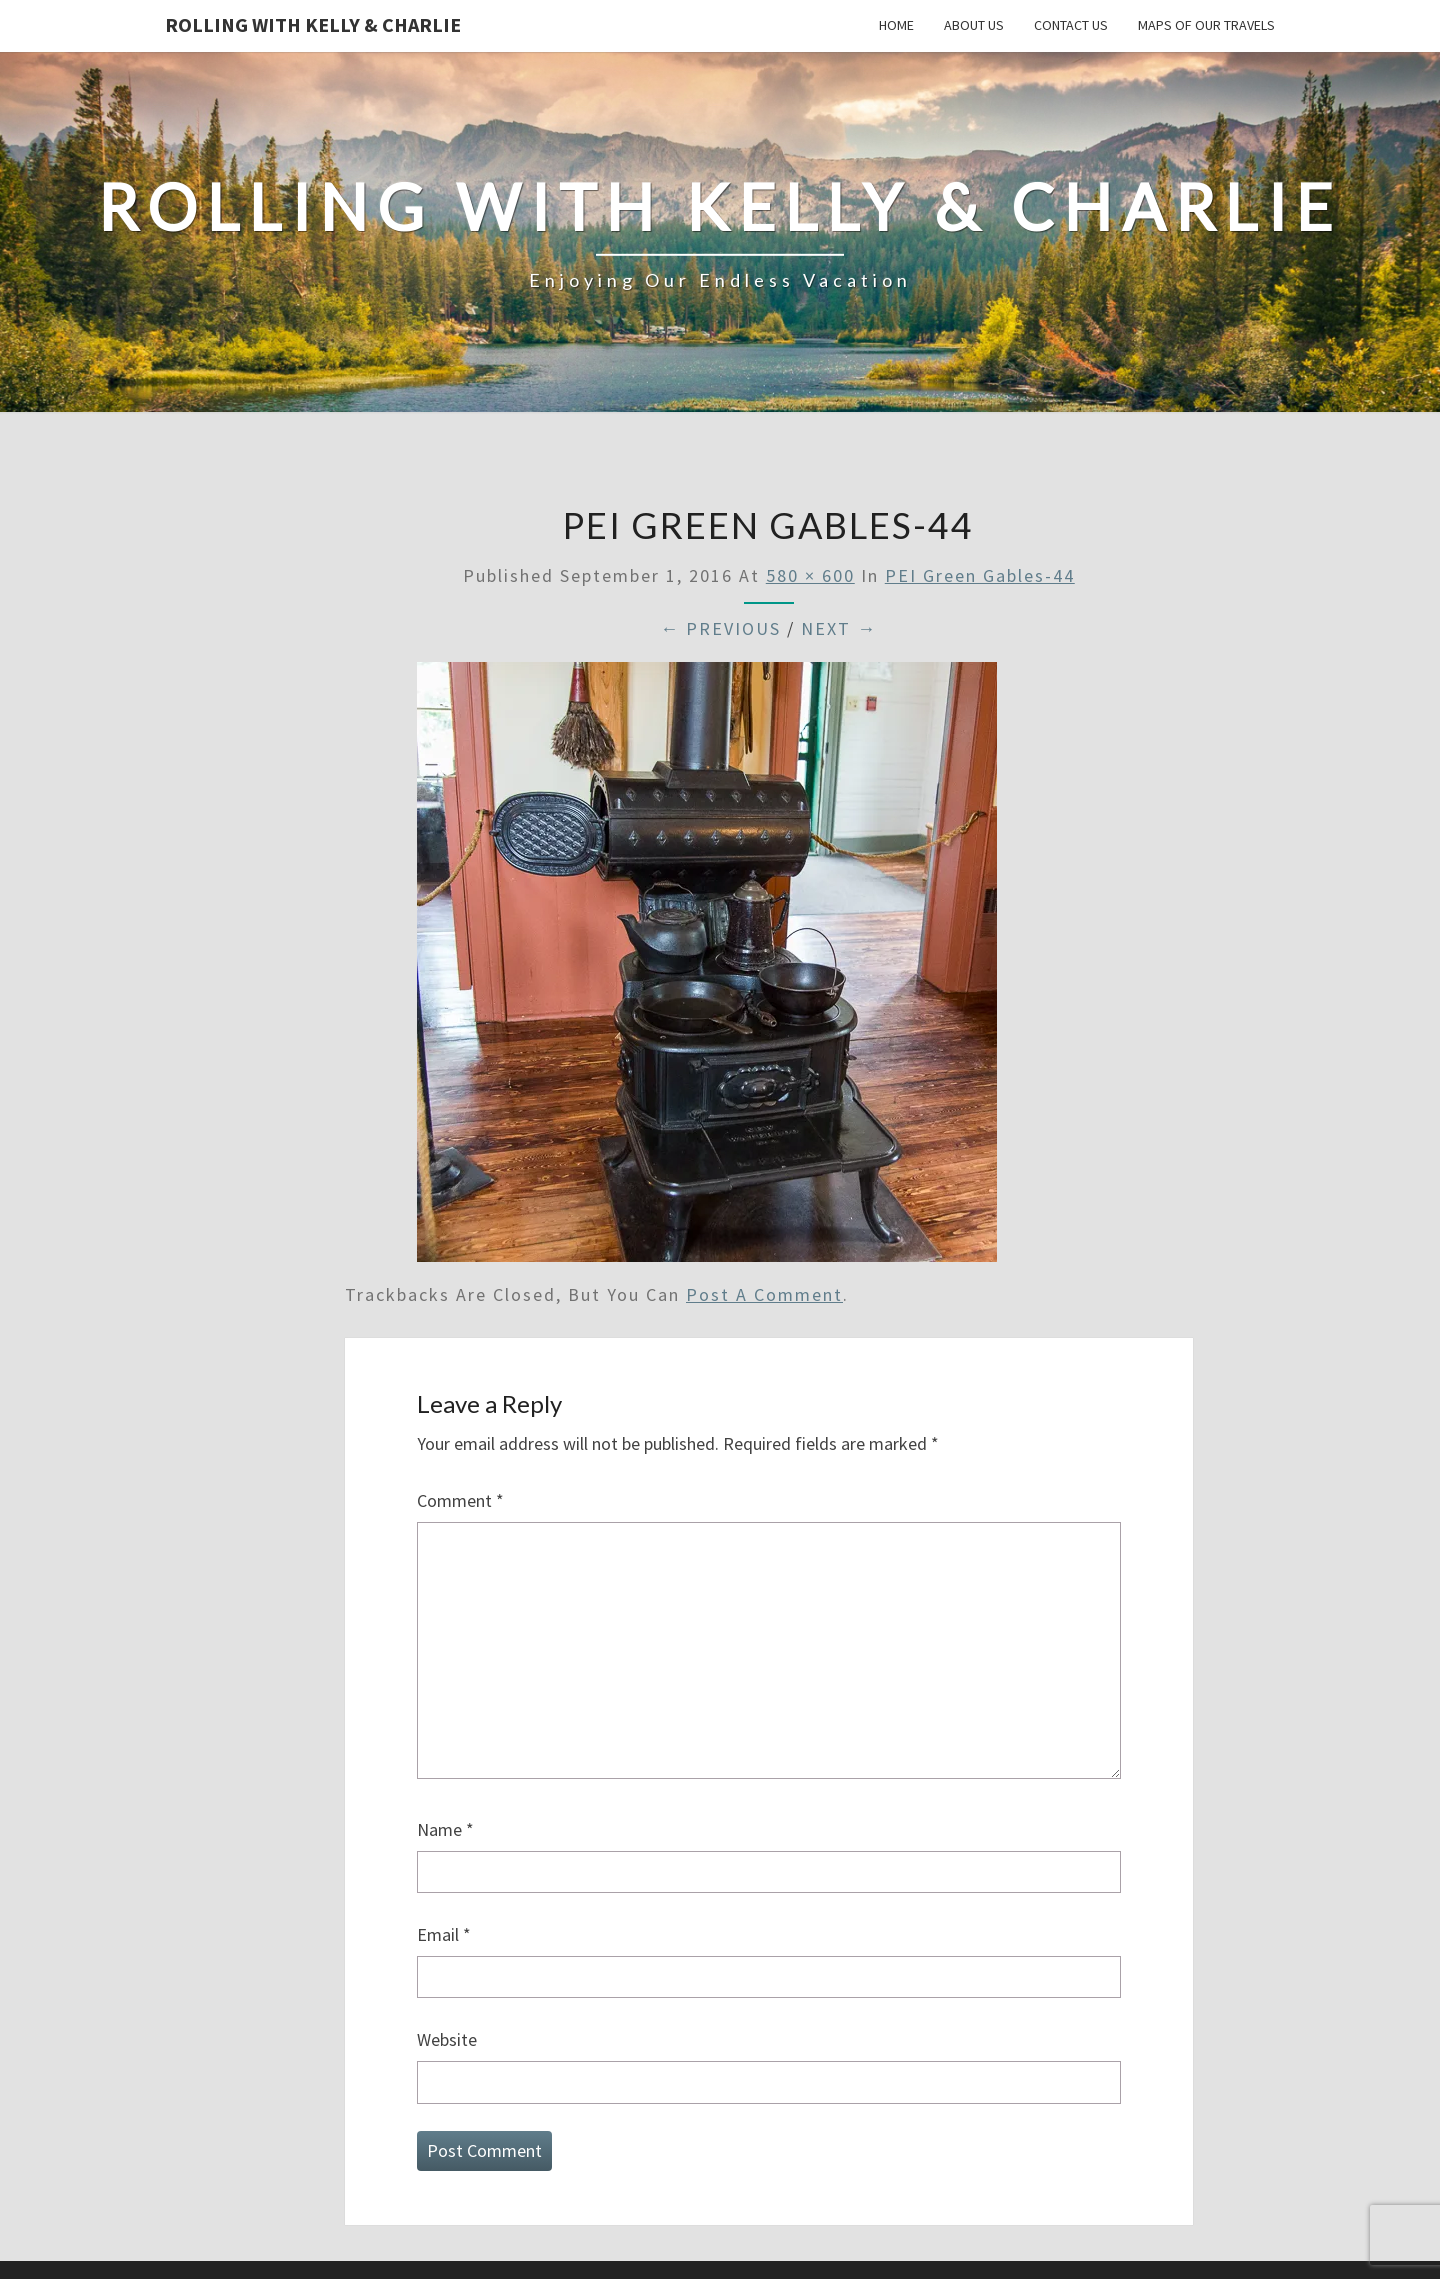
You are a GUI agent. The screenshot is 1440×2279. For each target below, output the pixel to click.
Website (447, 2039)
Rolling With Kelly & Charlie (313, 24)
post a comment (764, 1294)
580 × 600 (810, 575)
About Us (974, 25)
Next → (839, 628)
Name (445, 1829)
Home (896, 25)
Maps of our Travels (1206, 25)
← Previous (720, 628)
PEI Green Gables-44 (980, 575)
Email (444, 1934)
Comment (460, 1500)
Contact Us (1071, 25)
